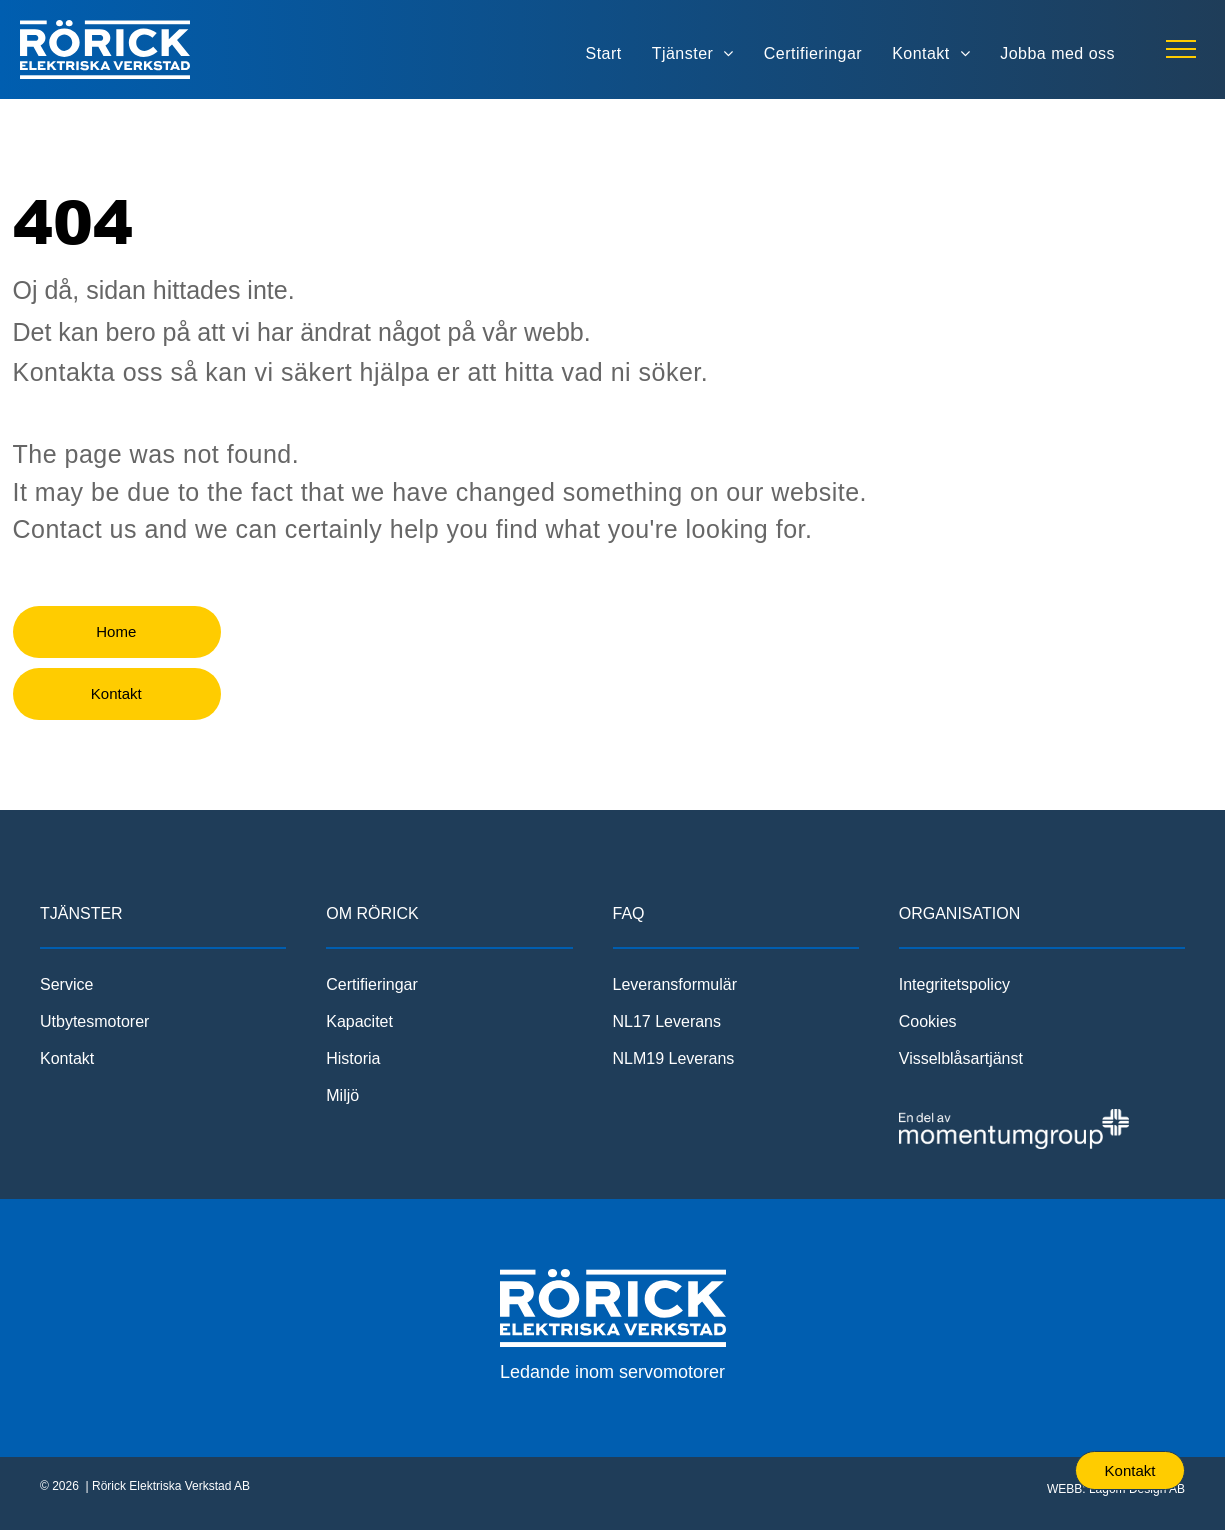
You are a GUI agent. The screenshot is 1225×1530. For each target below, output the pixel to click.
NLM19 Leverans (674, 1058)
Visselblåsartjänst (961, 1058)
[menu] (1181, 49)
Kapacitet (359, 1021)
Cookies (928, 1021)
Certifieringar (372, 984)
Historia (353, 1058)
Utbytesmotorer (94, 1021)
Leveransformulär (675, 984)
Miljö (342, 1095)
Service (66, 984)
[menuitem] (604, 54)
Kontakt (67, 1058)
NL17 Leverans (667, 1021)
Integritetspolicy (954, 984)
